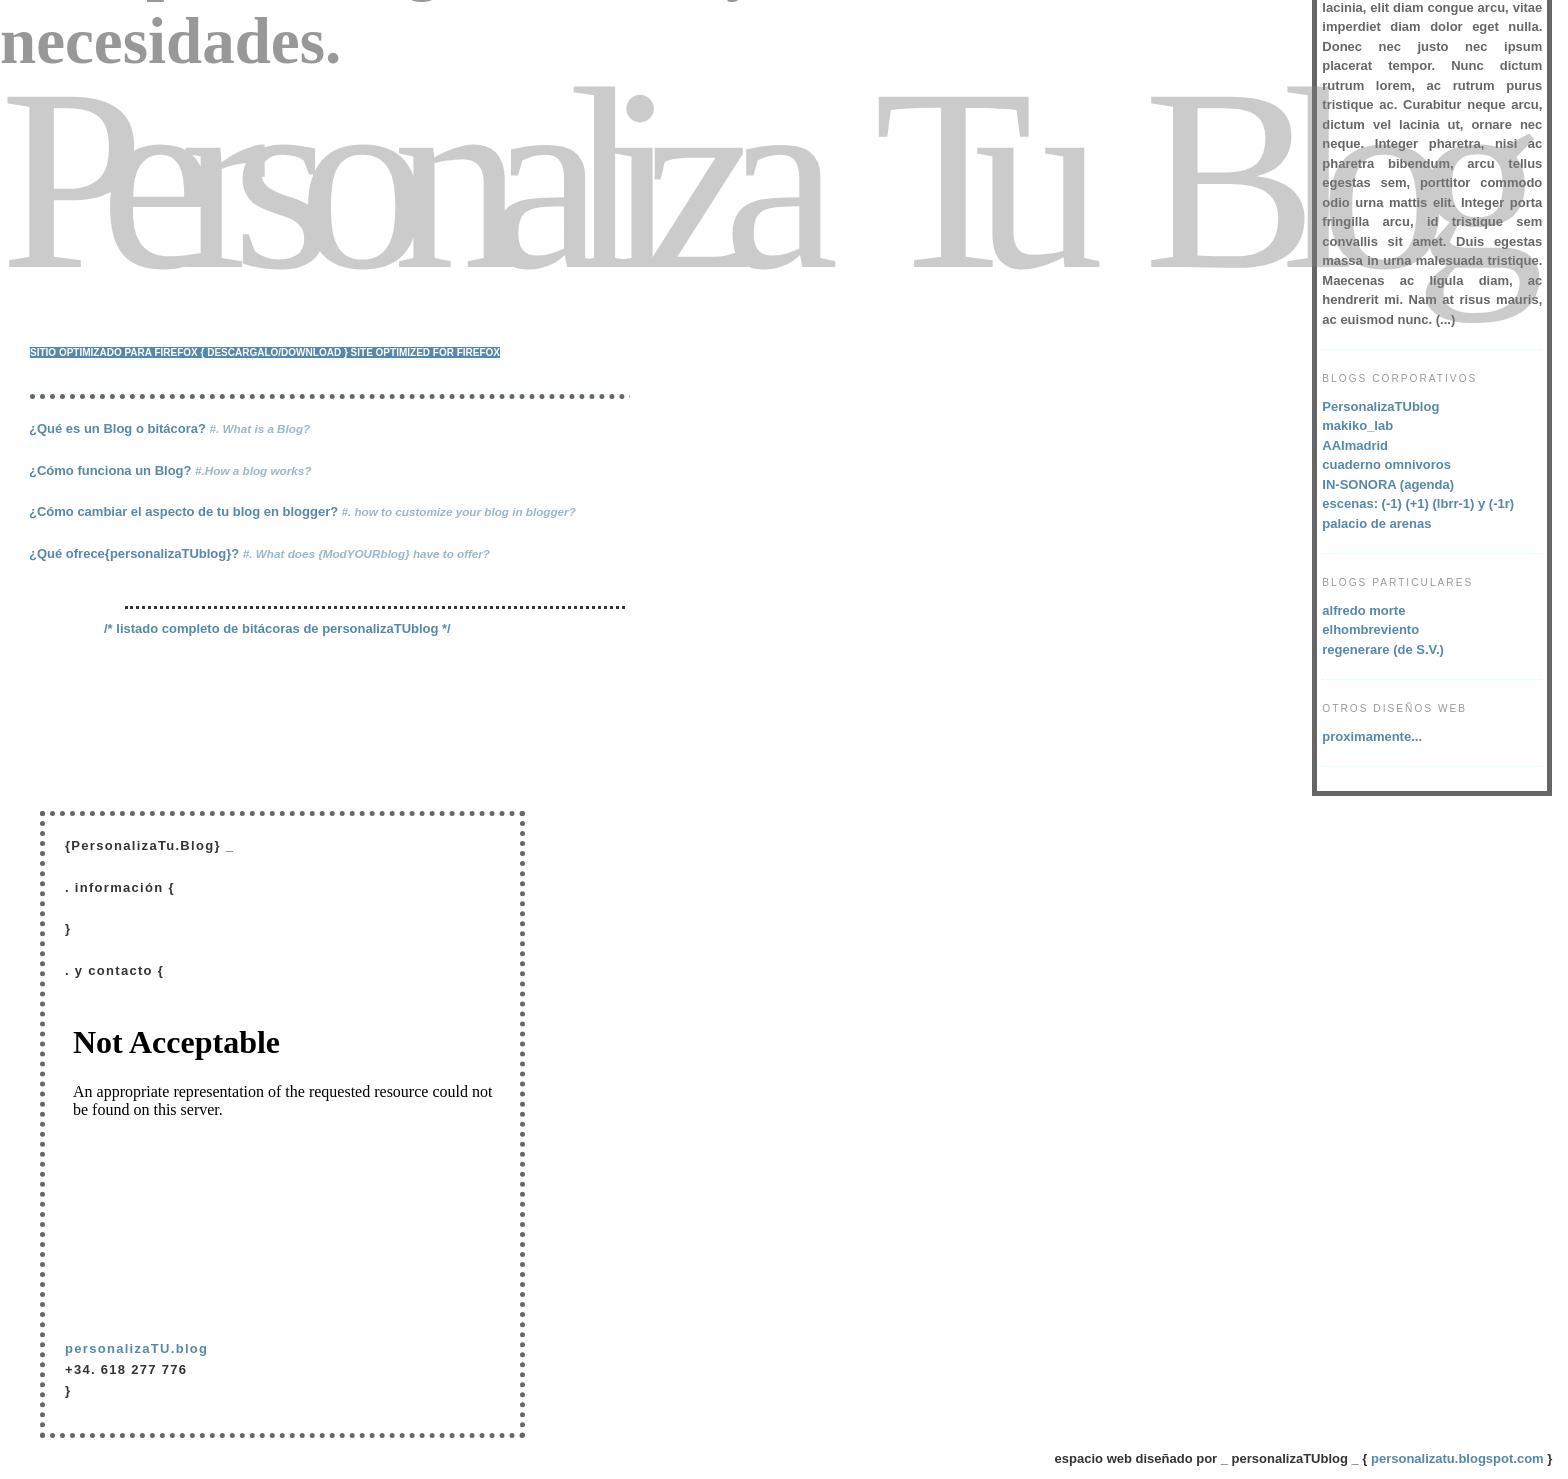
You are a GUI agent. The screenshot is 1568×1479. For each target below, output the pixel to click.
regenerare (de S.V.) (1383, 649)
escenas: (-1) (1361, 503)
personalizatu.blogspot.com (1457, 1458)
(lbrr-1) (1456, 503)
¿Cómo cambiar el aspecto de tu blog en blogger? (302, 511)
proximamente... (1372, 736)
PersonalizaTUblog (1380, 406)
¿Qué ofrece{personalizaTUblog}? (259, 553)
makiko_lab (1357, 425)
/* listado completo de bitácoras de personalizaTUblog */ (277, 628)
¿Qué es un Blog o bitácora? (169, 428)
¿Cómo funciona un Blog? (170, 470)
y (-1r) (1496, 503)
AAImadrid (1355, 445)
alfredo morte (1363, 610)
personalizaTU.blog (136, 1348)
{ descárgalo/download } (274, 352)
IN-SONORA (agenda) (1388, 484)
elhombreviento (1370, 629)
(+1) (1417, 503)
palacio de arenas (1376, 523)
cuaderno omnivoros (1386, 464)
